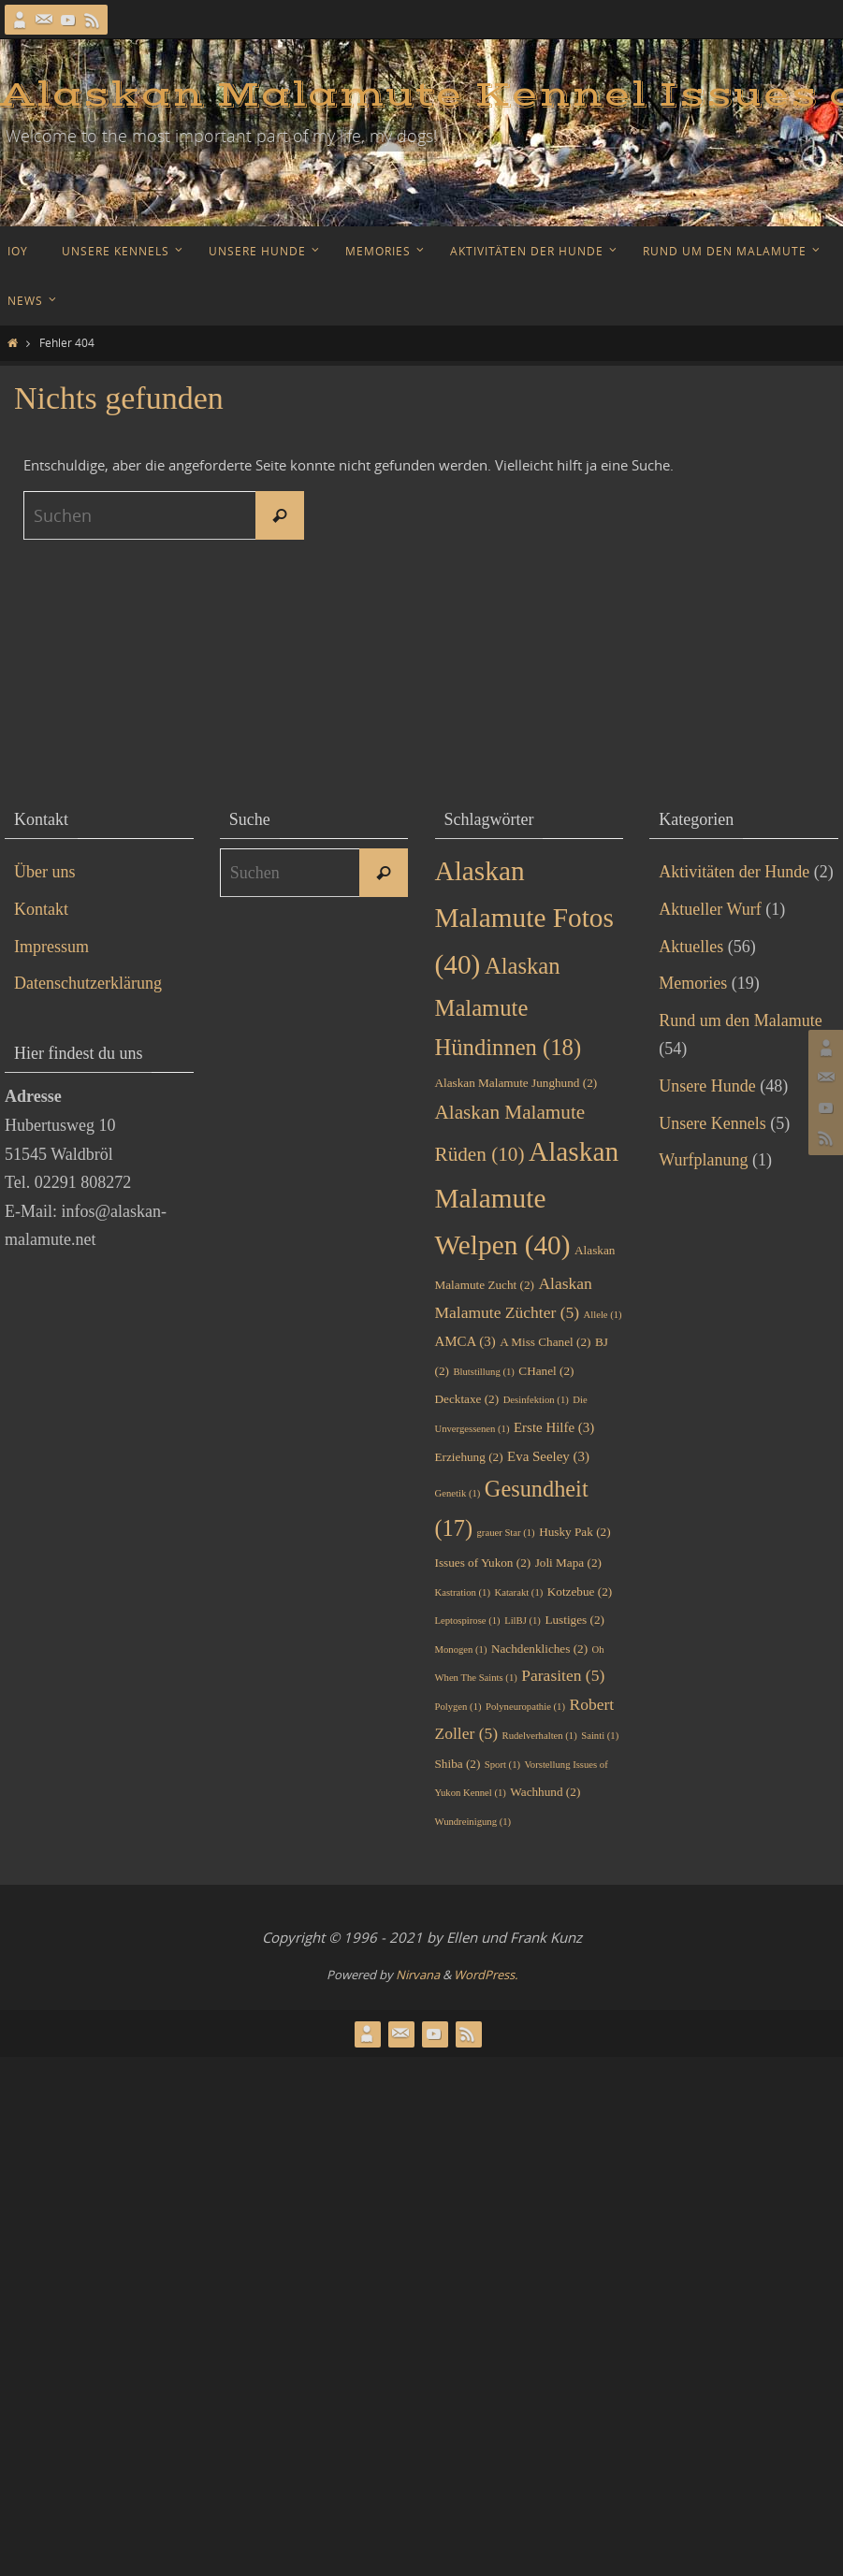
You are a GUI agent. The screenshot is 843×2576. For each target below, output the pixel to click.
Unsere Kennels (712, 1123)
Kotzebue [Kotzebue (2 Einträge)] (579, 1592)
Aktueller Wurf (710, 909)
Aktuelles (691, 946)
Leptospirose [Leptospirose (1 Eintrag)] (468, 1620)
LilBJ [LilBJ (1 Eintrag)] (522, 1620)
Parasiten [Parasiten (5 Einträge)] (562, 1675)
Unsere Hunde (707, 1086)
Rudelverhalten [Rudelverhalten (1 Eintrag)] (539, 1735)
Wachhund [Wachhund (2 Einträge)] (545, 1792)
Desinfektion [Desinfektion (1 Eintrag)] (536, 1400)
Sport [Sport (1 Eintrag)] (502, 1764)
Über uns (45, 871)
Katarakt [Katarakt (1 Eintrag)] (518, 1592)
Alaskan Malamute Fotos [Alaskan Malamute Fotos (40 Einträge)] (524, 917)
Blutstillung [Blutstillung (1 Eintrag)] (483, 1372)
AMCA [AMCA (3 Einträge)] (465, 1341)
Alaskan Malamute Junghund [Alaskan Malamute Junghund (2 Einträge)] (516, 1083)
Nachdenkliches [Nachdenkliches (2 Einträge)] (539, 1649)
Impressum (51, 946)
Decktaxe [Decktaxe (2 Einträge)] (467, 1399)
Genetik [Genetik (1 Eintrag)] (458, 1493)
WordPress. (485, 1974)
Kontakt (41, 909)
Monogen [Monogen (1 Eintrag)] (461, 1649)
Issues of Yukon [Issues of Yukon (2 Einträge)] (483, 1563)
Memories (693, 983)
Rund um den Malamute (740, 1020)
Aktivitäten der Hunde (734, 871)
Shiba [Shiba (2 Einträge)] (458, 1764)
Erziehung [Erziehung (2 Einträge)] (469, 1457)
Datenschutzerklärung (88, 983)
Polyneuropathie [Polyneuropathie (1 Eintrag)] (525, 1706)
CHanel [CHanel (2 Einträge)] (546, 1371)
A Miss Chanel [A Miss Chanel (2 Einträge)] (545, 1342)
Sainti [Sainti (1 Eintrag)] (599, 1735)
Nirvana (418, 1974)
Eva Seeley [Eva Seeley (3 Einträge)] (548, 1456)
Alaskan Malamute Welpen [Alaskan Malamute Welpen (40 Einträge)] (527, 1198)
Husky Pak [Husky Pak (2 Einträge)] (574, 1532)
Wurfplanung (703, 1160)
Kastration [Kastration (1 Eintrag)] (462, 1592)
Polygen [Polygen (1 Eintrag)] (458, 1706)
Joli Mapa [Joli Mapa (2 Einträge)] (568, 1563)
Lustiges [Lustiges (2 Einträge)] (574, 1620)
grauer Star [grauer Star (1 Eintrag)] (506, 1532)
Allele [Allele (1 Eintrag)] (603, 1315)
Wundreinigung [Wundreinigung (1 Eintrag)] (473, 1821)
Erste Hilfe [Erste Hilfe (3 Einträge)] (554, 1427)
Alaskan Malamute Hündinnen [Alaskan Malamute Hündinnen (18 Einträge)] (508, 1006)
